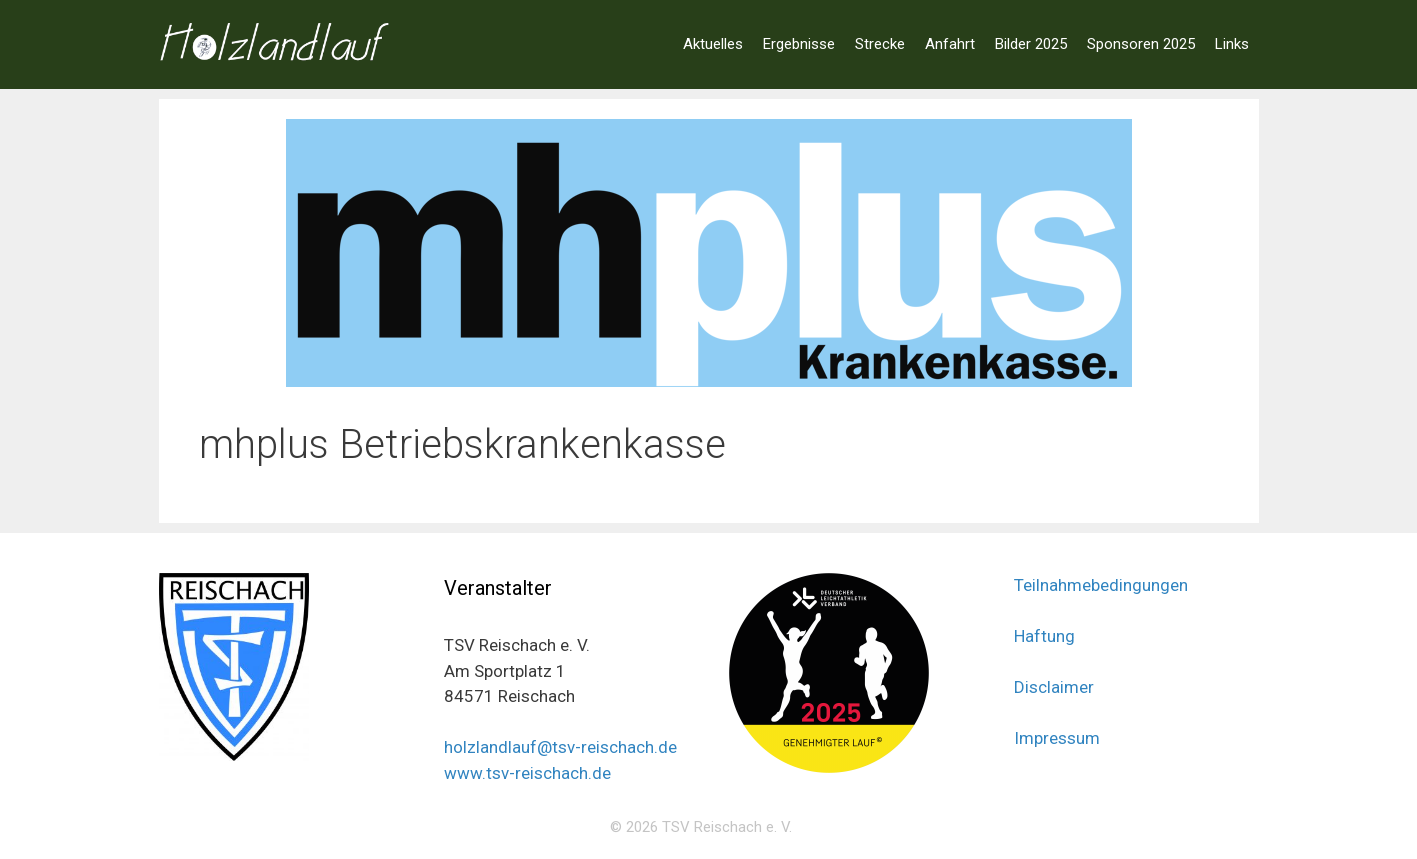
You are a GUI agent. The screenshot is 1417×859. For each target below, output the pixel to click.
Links (1232, 44)
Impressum (1057, 738)
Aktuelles (713, 44)
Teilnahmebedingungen (1101, 585)
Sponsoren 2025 (1141, 44)
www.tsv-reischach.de (527, 773)
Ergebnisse (799, 44)
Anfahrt (950, 44)
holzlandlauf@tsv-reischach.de (560, 747)
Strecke (880, 44)
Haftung (1044, 636)
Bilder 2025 (1031, 44)
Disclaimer (1054, 687)
